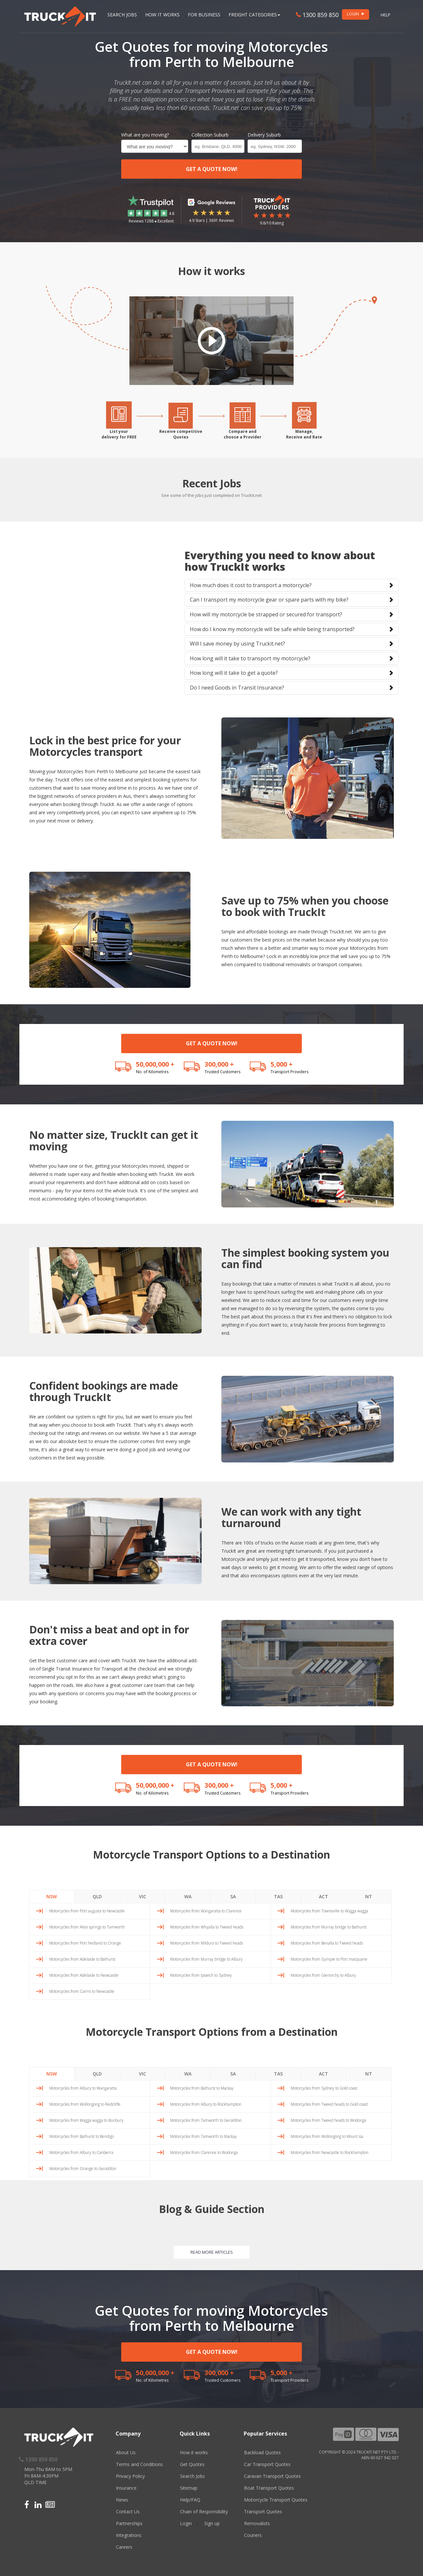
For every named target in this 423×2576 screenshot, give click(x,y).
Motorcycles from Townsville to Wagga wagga (329, 1911)
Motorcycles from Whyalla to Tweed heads (206, 1927)
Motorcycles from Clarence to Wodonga (204, 2152)
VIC (142, 1896)
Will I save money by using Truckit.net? (237, 643)
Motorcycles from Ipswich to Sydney (201, 1975)
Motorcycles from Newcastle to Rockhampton (329, 2152)
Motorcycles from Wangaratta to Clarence (206, 1911)
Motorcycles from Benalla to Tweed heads (327, 1943)
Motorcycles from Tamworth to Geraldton (206, 2120)
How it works (194, 2452)
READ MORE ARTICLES (211, 2252)
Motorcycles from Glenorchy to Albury (323, 1975)
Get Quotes (192, 2464)
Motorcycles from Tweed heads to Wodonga (328, 2120)
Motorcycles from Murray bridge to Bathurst (329, 1927)
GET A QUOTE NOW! (211, 169)
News (122, 2500)
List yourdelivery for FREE (119, 434)
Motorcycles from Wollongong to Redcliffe (85, 2104)
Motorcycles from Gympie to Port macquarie (329, 1959)
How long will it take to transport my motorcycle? (250, 658)
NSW (51, 1896)
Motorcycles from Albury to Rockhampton (205, 2104)
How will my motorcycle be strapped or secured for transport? (266, 614)
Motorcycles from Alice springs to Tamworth (87, 1927)
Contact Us (128, 2511)
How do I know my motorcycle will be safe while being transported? (272, 629)
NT (368, 1896)
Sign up (212, 2523)
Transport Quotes (263, 2511)
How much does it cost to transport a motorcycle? (251, 585)
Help (385, 15)
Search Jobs (122, 14)
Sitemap (188, 2488)
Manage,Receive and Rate (304, 434)
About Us (126, 2452)
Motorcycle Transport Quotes (275, 2500)
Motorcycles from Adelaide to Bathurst (82, 1959)
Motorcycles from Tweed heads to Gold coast (329, 2104)
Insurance (126, 2488)
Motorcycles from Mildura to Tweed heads (206, 1943)
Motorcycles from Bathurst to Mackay (202, 2088)
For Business (204, 14)
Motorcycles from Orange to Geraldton (82, 2168)
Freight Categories (254, 14)
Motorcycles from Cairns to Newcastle (81, 1991)
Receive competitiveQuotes (180, 434)
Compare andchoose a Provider (242, 434)
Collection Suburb (210, 135)
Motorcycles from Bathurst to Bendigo (81, 2136)
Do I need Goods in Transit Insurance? (237, 687)
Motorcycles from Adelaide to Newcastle (84, 1975)
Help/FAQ (190, 2500)
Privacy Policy (130, 2476)
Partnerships (129, 2523)
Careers (124, 2547)
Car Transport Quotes (267, 2464)
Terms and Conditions (139, 2464)
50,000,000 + (155, 1064)
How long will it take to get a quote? (234, 672)
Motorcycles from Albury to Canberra (81, 2152)
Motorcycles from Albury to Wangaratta (83, 2088)
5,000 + (282, 1064)
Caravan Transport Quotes (272, 2476)
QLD (97, 1896)
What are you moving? (145, 135)
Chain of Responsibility (204, 2511)
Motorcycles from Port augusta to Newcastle (87, 1911)
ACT (323, 1896)
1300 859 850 (317, 15)
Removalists (257, 2523)
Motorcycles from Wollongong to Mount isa (327, 2136)
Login (186, 2523)
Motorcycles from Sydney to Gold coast (324, 2088)
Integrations (129, 2535)
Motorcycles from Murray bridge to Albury (206, 1959)
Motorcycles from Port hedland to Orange (85, 1943)
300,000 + (219, 1064)
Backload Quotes (262, 2452)
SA (233, 1896)
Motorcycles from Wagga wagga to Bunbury (86, 2120)
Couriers (253, 2535)
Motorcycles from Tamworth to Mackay (203, 2136)
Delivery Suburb (264, 135)
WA (187, 1896)
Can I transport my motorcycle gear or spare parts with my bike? (269, 599)
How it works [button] (162, 14)
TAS (278, 1896)
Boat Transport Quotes (269, 2488)
